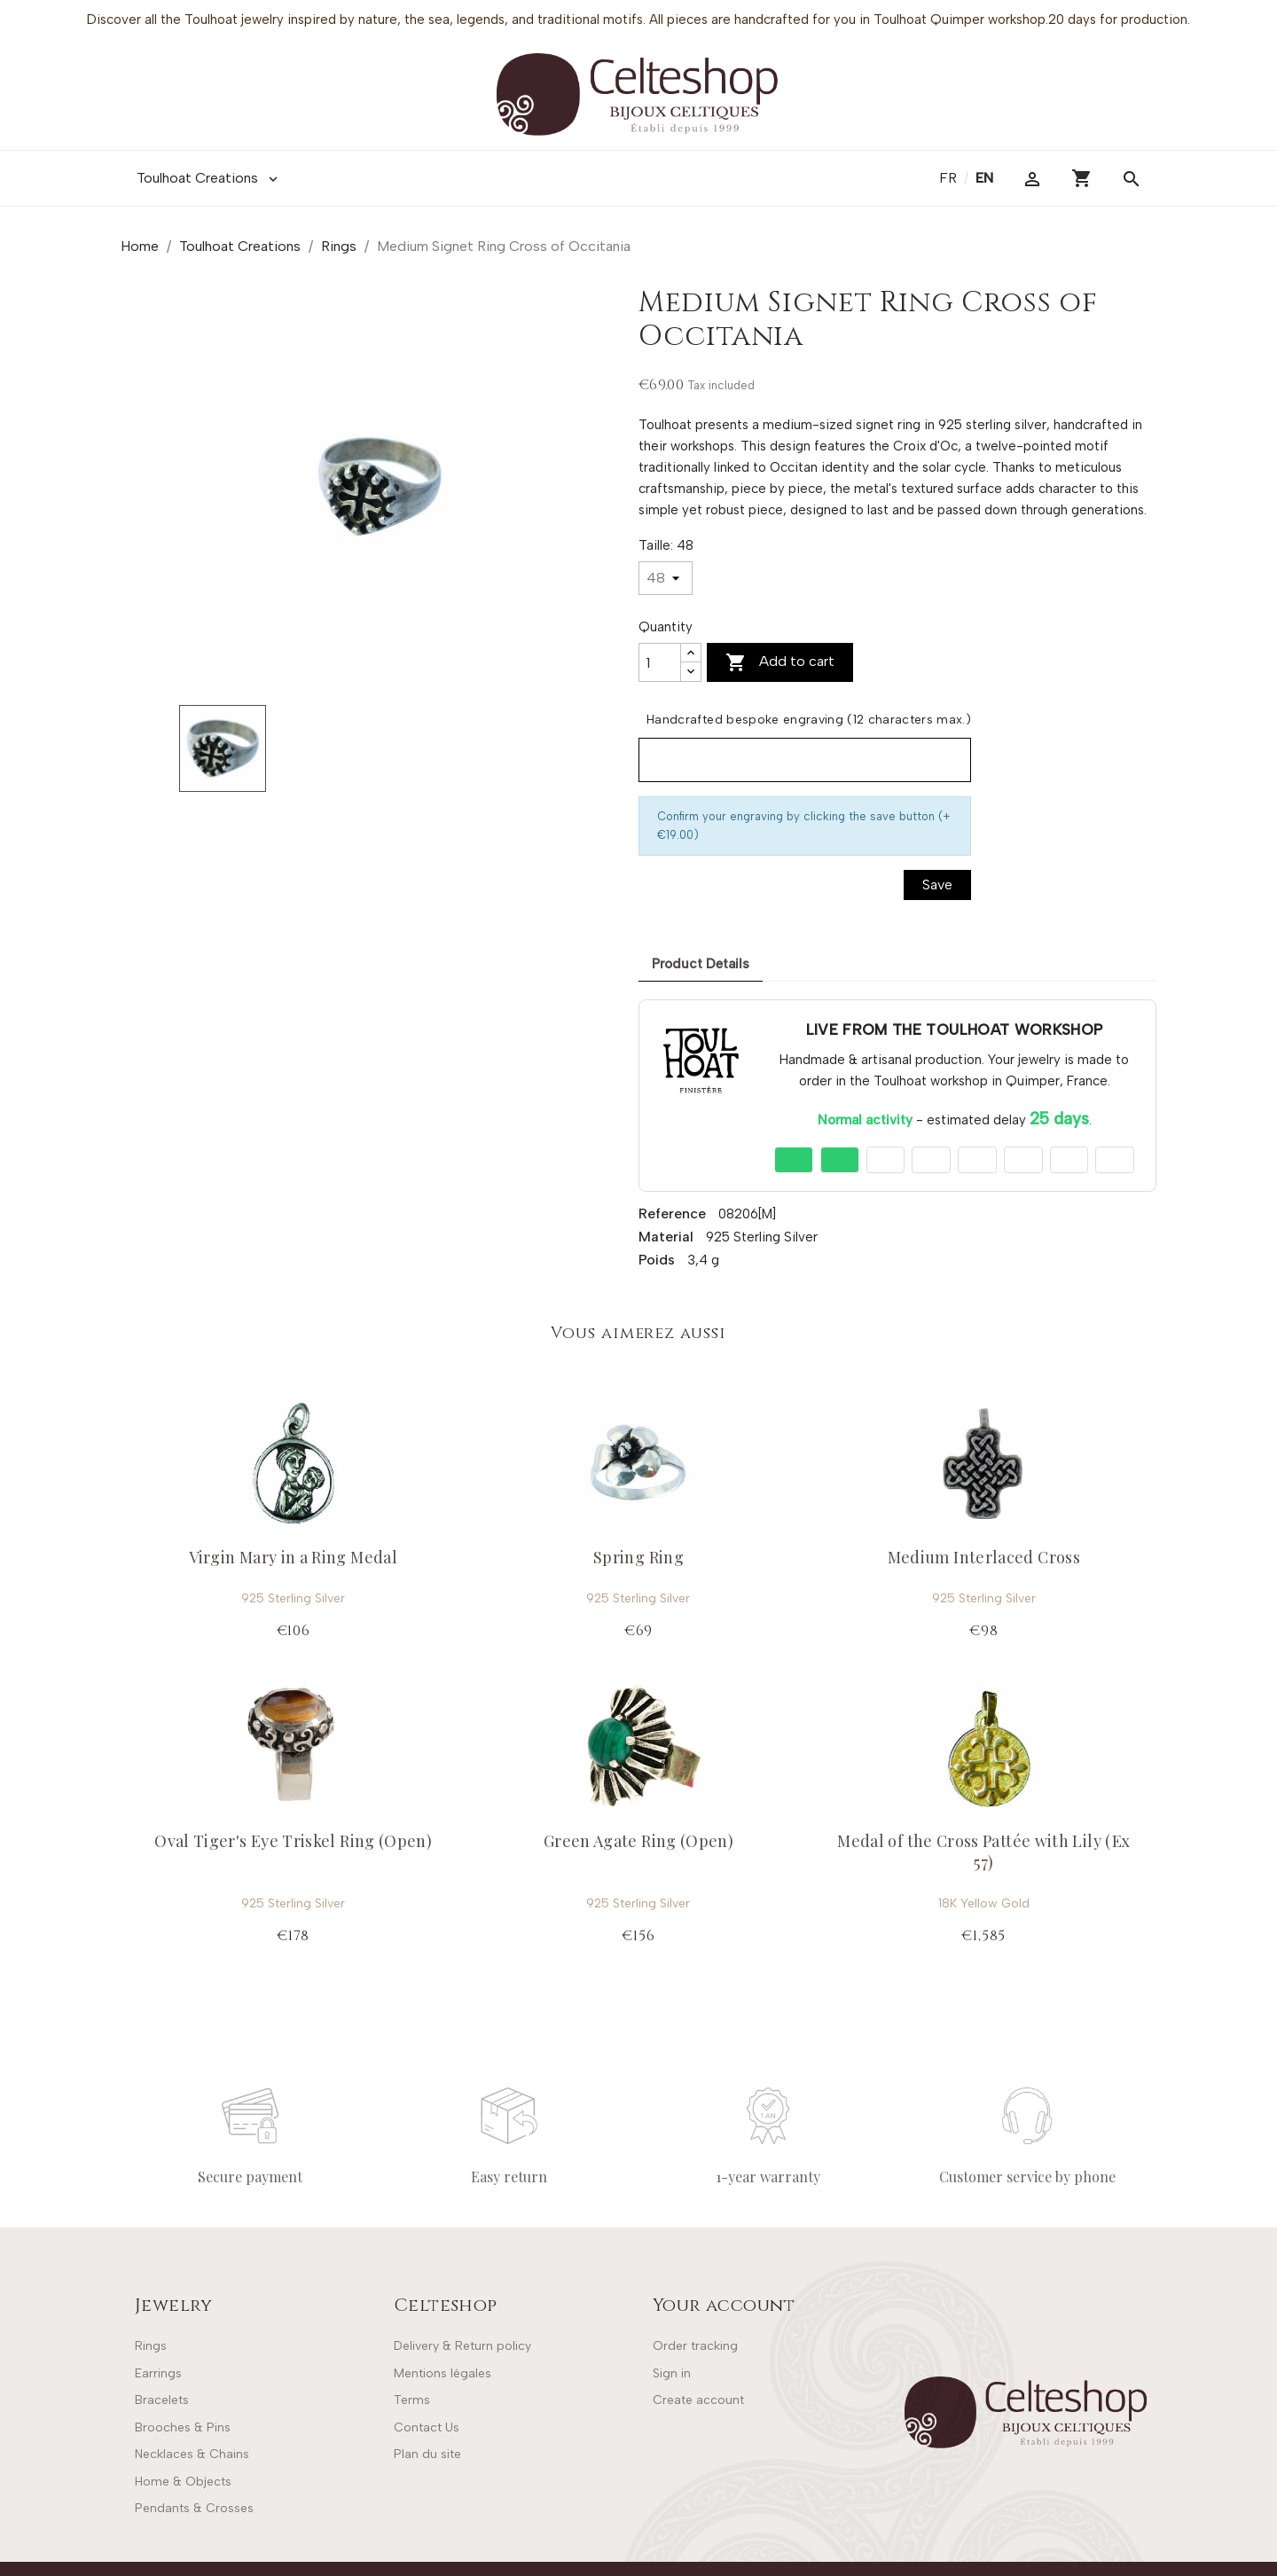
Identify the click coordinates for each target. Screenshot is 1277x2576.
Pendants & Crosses (194, 2508)
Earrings (158, 2373)
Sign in (672, 2373)
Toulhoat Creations (209, 178)
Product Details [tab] (700, 964)
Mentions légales (442, 2373)
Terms (412, 2400)
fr (949, 177)
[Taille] (665, 578)
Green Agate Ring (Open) (638, 1841)
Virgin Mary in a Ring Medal (293, 1557)
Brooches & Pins (183, 2427)
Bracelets (162, 2400)
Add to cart (779, 662)
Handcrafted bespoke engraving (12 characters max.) (808, 719)
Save (937, 884)
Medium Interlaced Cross (984, 1557)
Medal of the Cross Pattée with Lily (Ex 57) (983, 1851)
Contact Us (426, 2427)
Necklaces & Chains (192, 2454)
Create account (698, 2400)
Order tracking (695, 2345)
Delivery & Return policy (462, 2345)
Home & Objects (183, 2481)
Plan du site (427, 2454)
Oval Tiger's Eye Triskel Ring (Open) (293, 1841)
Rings (151, 2345)
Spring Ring (638, 1557)
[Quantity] (659, 662)
